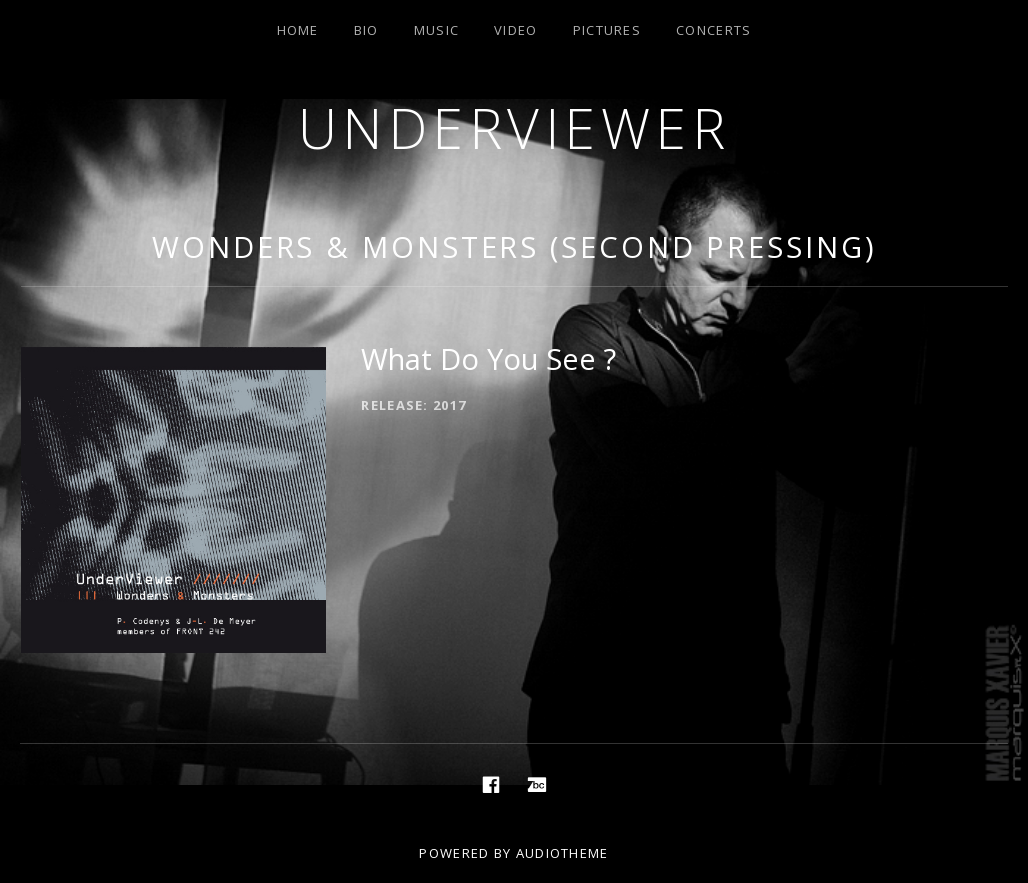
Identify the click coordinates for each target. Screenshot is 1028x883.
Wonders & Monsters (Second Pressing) (514, 246)
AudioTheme (562, 853)
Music (437, 30)
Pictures (607, 30)
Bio (366, 30)
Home (298, 30)
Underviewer (514, 127)
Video (516, 30)
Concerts (713, 30)
